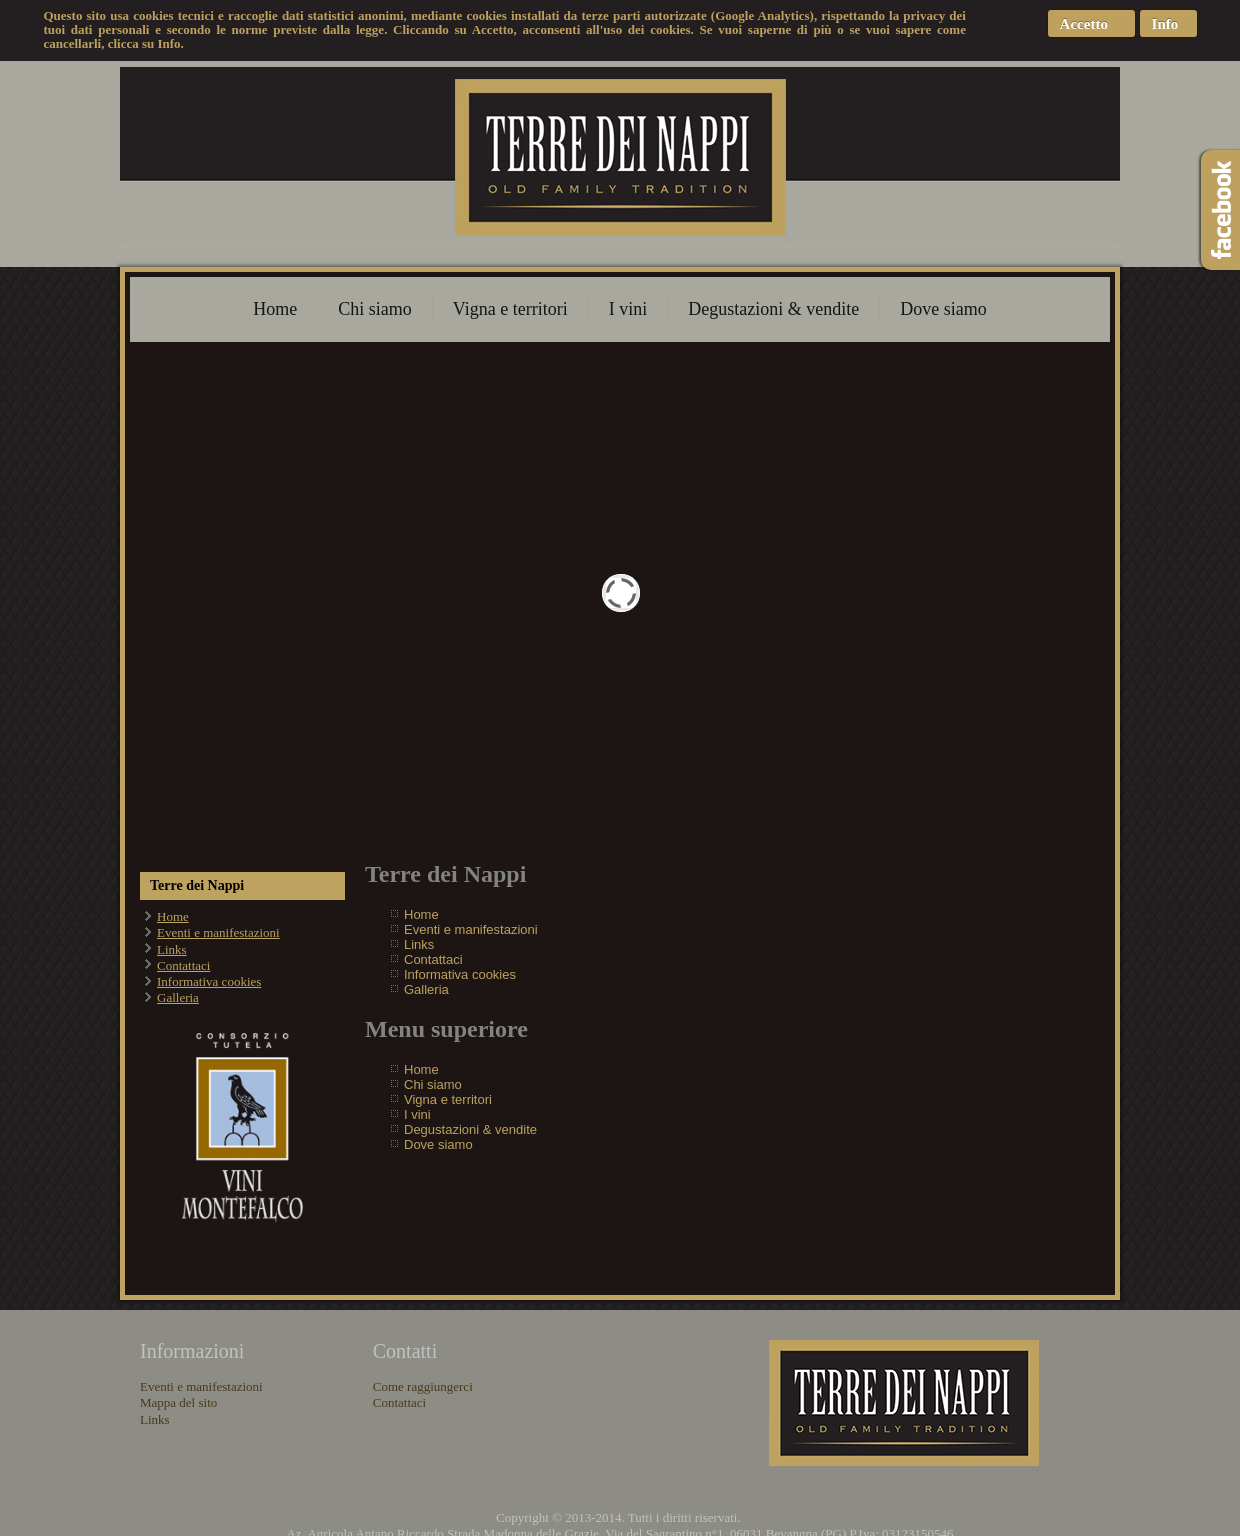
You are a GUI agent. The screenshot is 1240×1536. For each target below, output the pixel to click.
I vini (628, 309)
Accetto (1084, 24)
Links (172, 949)
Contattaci (183, 965)
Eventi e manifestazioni (218, 932)
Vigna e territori (510, 309)
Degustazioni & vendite (773, 309)
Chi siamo (375, 309)
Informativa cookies (209, 981)
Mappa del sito (178, 1402)
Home (275, 309)
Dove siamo (943, 309)
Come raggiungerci (423, 1386)
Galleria (178, 997)
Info (1165, 24)
